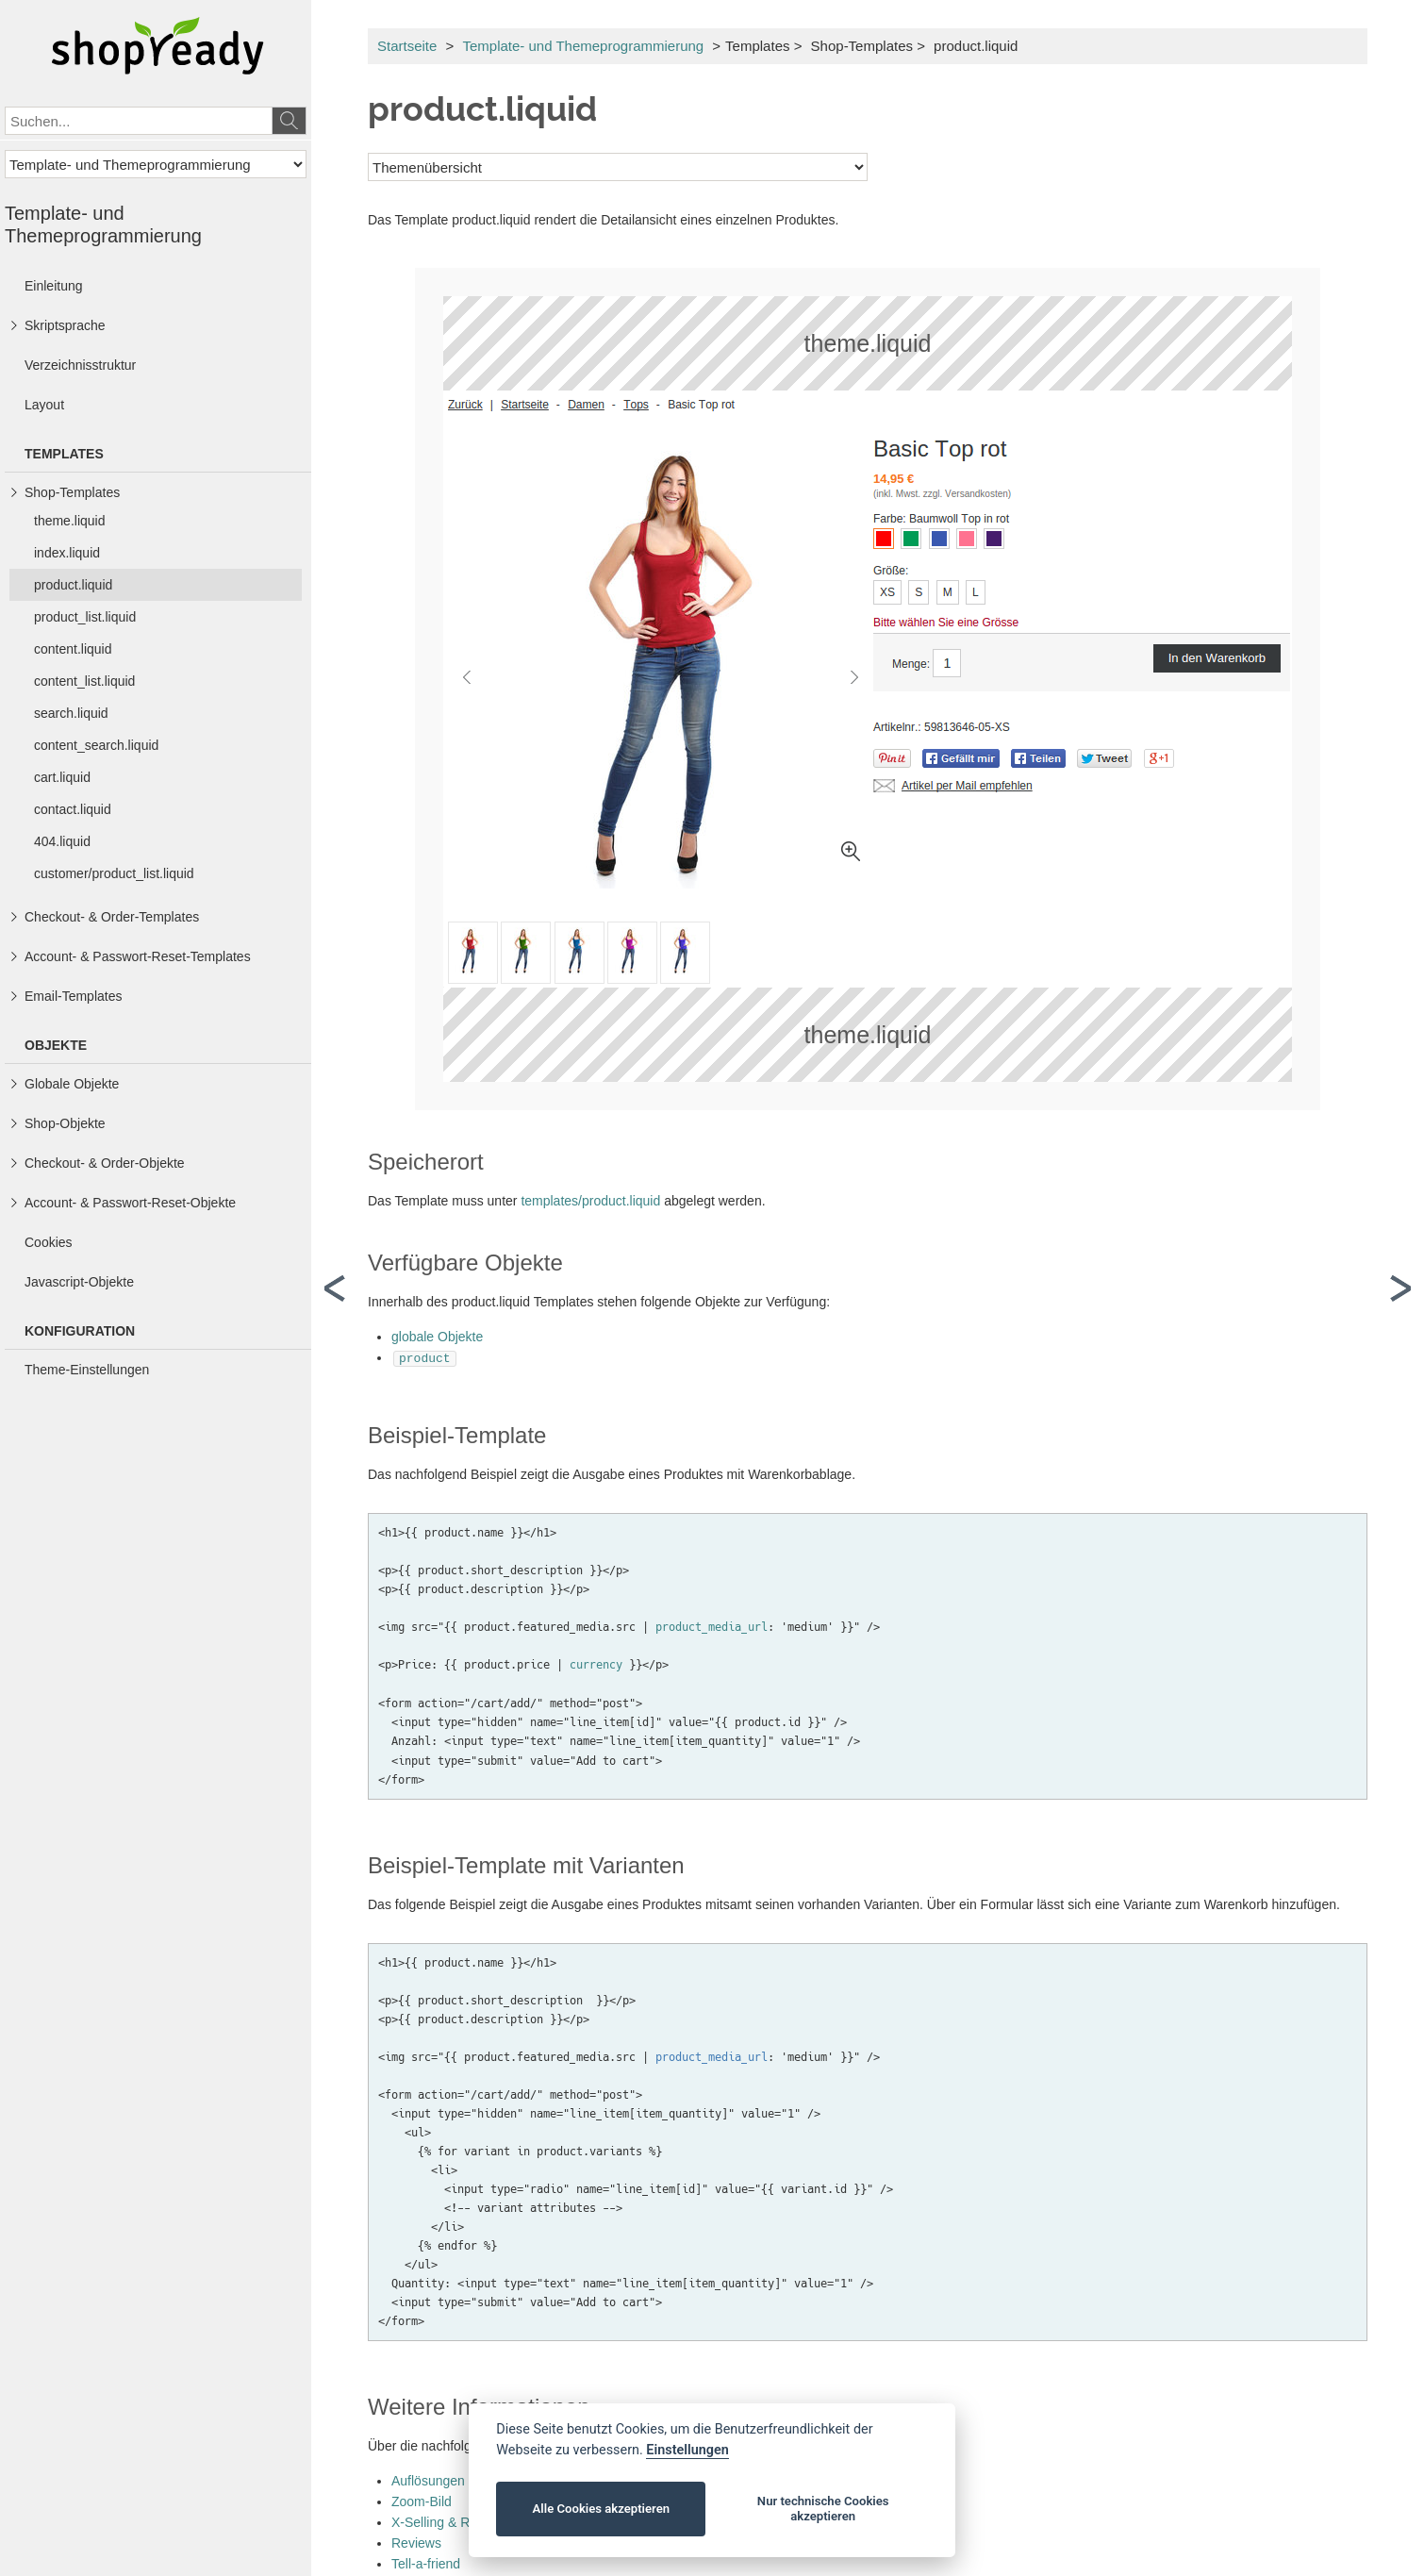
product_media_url (711, 1625)
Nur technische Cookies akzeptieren (823, 2508)
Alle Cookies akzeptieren (601, 2508)
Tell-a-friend (425, 2561)
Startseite (407, 46)
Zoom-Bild (421, 2499)
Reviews (416, 2541)
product (425, 1357)
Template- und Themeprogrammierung (583, 46)
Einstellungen (687, 2450)
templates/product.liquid (590, 1200)
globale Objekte (437, 1336)
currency (596, 1662)
